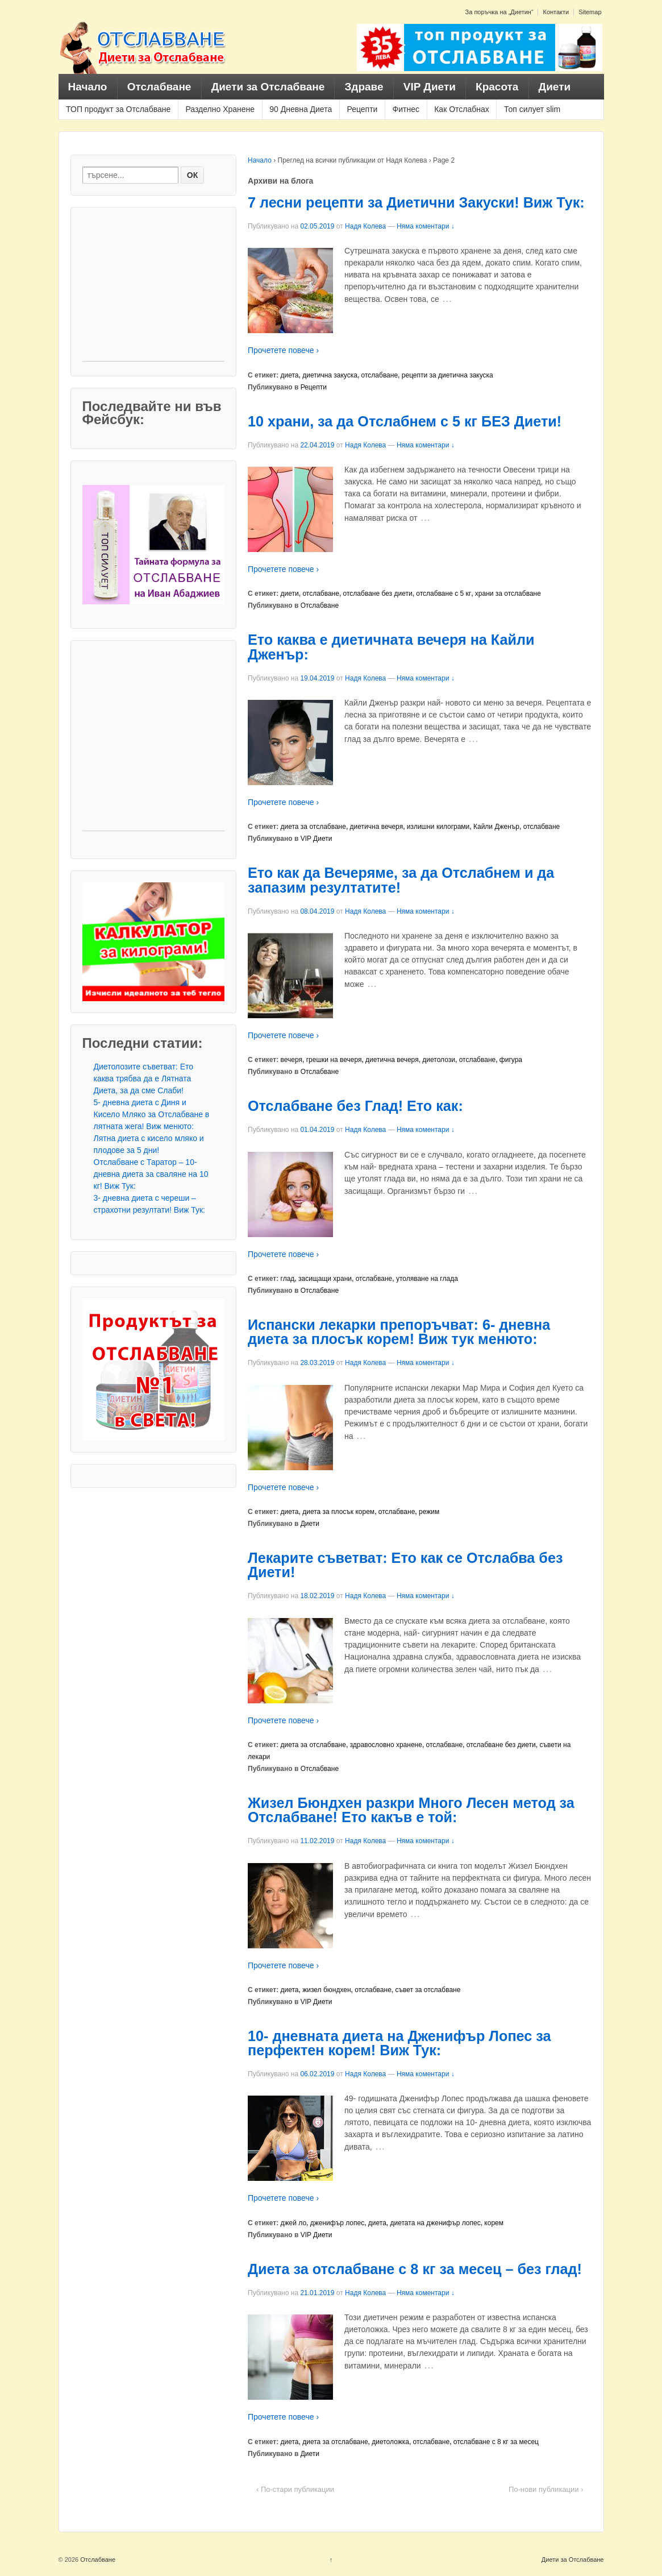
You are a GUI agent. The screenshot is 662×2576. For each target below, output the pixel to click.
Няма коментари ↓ (426, 226)
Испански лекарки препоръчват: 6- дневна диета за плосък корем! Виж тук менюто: (399, 1332)
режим (429, 1512)
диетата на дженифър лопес (435, 2223)
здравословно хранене (386, 1745)
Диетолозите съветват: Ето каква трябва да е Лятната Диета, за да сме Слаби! (144, 1078)
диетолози (438, 1060)
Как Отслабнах (461, 109)
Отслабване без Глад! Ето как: (355, 1106)
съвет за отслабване (427, 1990)
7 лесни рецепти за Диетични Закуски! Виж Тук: (416, 202)
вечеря (291, 1060)
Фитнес (406, 109)
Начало (87, 87)
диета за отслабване (313, 827)
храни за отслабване (508, 594)
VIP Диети (429, 87)
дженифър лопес (337, 2223)
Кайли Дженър (496, 827)
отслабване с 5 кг (443, 594)
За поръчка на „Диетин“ (499, 12)
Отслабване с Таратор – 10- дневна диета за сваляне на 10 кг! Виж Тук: (151, 1174)
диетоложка (390, 2442)
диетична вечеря (376, 827)
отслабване (379, 375)
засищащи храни (325, 1279)
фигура (510, 1060)
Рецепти (362, 109)
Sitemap (589, 12)
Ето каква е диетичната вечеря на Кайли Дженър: (391, 647)
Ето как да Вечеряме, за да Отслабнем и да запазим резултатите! (401, 880)
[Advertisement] (153, 290)
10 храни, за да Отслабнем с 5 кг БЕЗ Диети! (404, 421)
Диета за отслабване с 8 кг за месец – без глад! (415, 2269)
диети (290, 594)
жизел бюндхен (326, 1990)
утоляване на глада (427, 1279)
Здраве (363, 87)
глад (288, 1279)
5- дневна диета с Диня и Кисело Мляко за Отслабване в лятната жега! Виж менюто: (152, 1114)
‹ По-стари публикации (295, 2489)
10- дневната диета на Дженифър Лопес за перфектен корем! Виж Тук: (399, 2043)
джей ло (294, 2223)
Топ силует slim (532, 109)
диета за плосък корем (338, 1512)
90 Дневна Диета (300, 109)
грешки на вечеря (334, 1060)
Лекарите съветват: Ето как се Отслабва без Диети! (405, 1565)
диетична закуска (329, 375)
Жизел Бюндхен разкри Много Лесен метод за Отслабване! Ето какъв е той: (411, 1810)
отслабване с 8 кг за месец (496, 2442)
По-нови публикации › (546, 2489)
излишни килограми (438, 827)
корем (493, 2223)
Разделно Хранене (220, 109)
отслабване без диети (378, 594)
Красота (497, 87)
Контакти (556, 12)
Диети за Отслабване (268, 87)
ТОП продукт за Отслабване (118, 109)
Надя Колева (365, 226)
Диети (555, 87)
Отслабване (159, 87)
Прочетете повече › (283, 350)
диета (290, 375)
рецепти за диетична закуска (447, 375)
